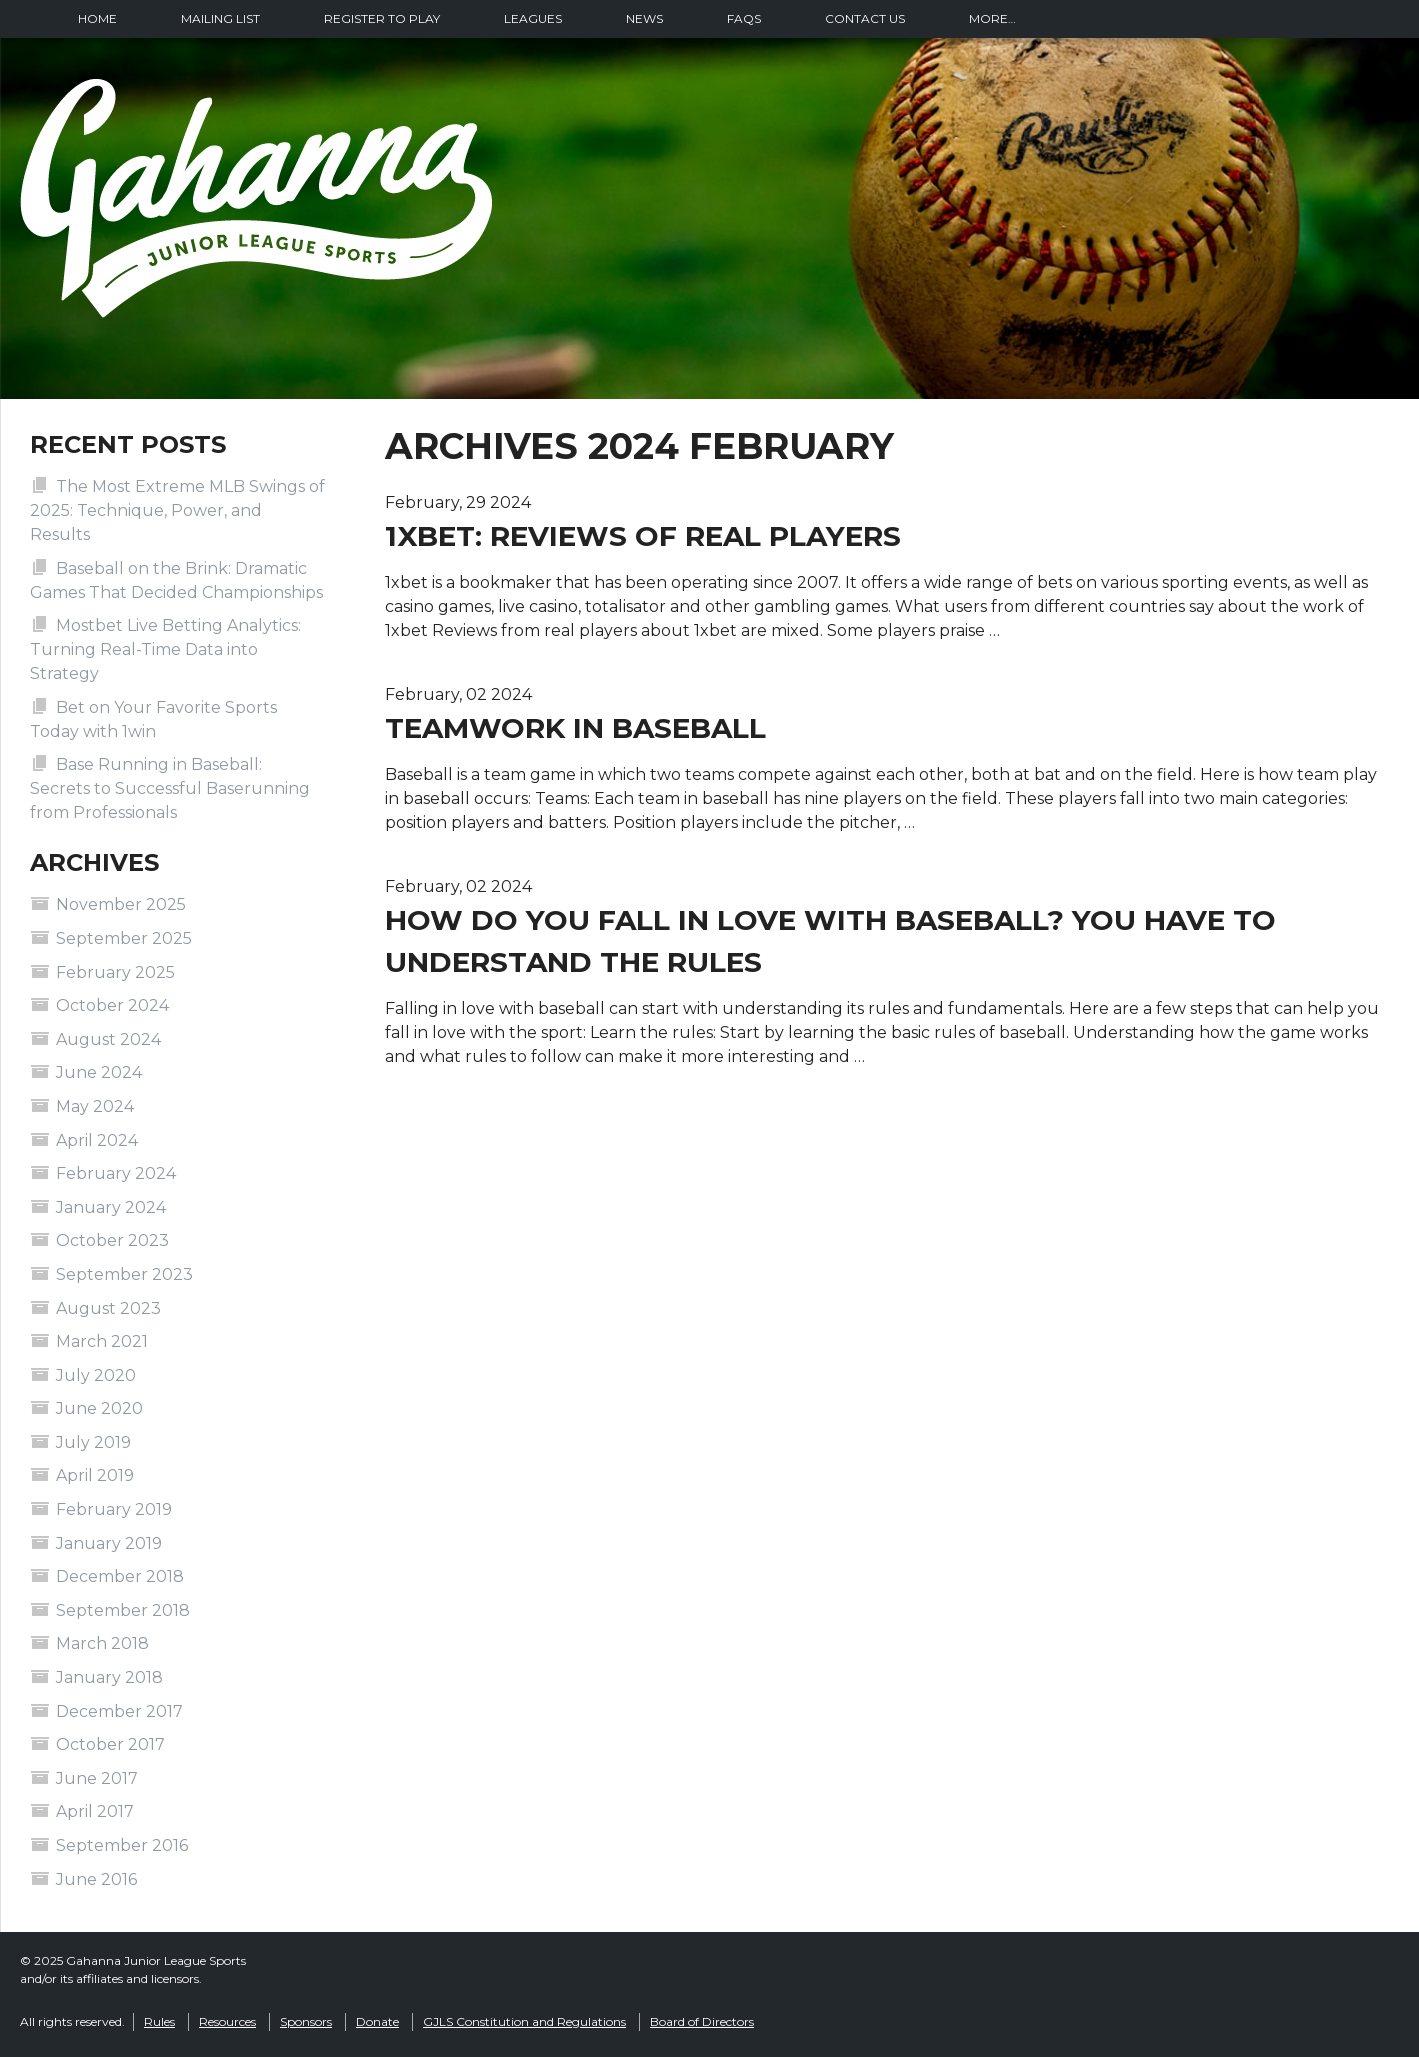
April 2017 (95, 1811)
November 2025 (121, 904)
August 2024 (108, 1039)
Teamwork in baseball (575, 728)
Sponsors (306, 2021)
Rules (159, 2021)
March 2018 (102, 1643)
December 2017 (119, 1711)
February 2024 (116, 1173)
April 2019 (95, 1475)
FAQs (744, 18)
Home (97, 18)
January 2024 (111, 1207)
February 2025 (115, 972)
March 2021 (102, 1341)
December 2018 (120, 1576)
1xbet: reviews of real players (643, 536)
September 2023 (124, 1274)
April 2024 (97, 1140)
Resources (227, 2021)
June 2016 (96, 1879)
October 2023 (112, 1240)
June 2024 (99, 1072)
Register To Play (382, 18)
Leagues (533, 18)
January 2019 (109, 1543)
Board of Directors (702, 2021)
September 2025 (124, 938)
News (644, 18)
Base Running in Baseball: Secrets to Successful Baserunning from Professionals (170, 788)
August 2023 (108, 1308)
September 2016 (122, 1845)
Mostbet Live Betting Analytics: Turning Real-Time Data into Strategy (165, 649)
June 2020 (99, 1408)
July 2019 (93, 1442)
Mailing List (220, 18)
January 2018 (109, 1677)
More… (992, 18)
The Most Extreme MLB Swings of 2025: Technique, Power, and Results (177, 510)
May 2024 (95, 1106)
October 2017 (110, 1744)
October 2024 (112, 1005)
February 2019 (114, 1509)
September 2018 (123, 1610)
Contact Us (865, 18)
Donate (377, 2021)
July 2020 (96, 1375)
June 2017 (97, 1778)
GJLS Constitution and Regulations (524, 2021)
